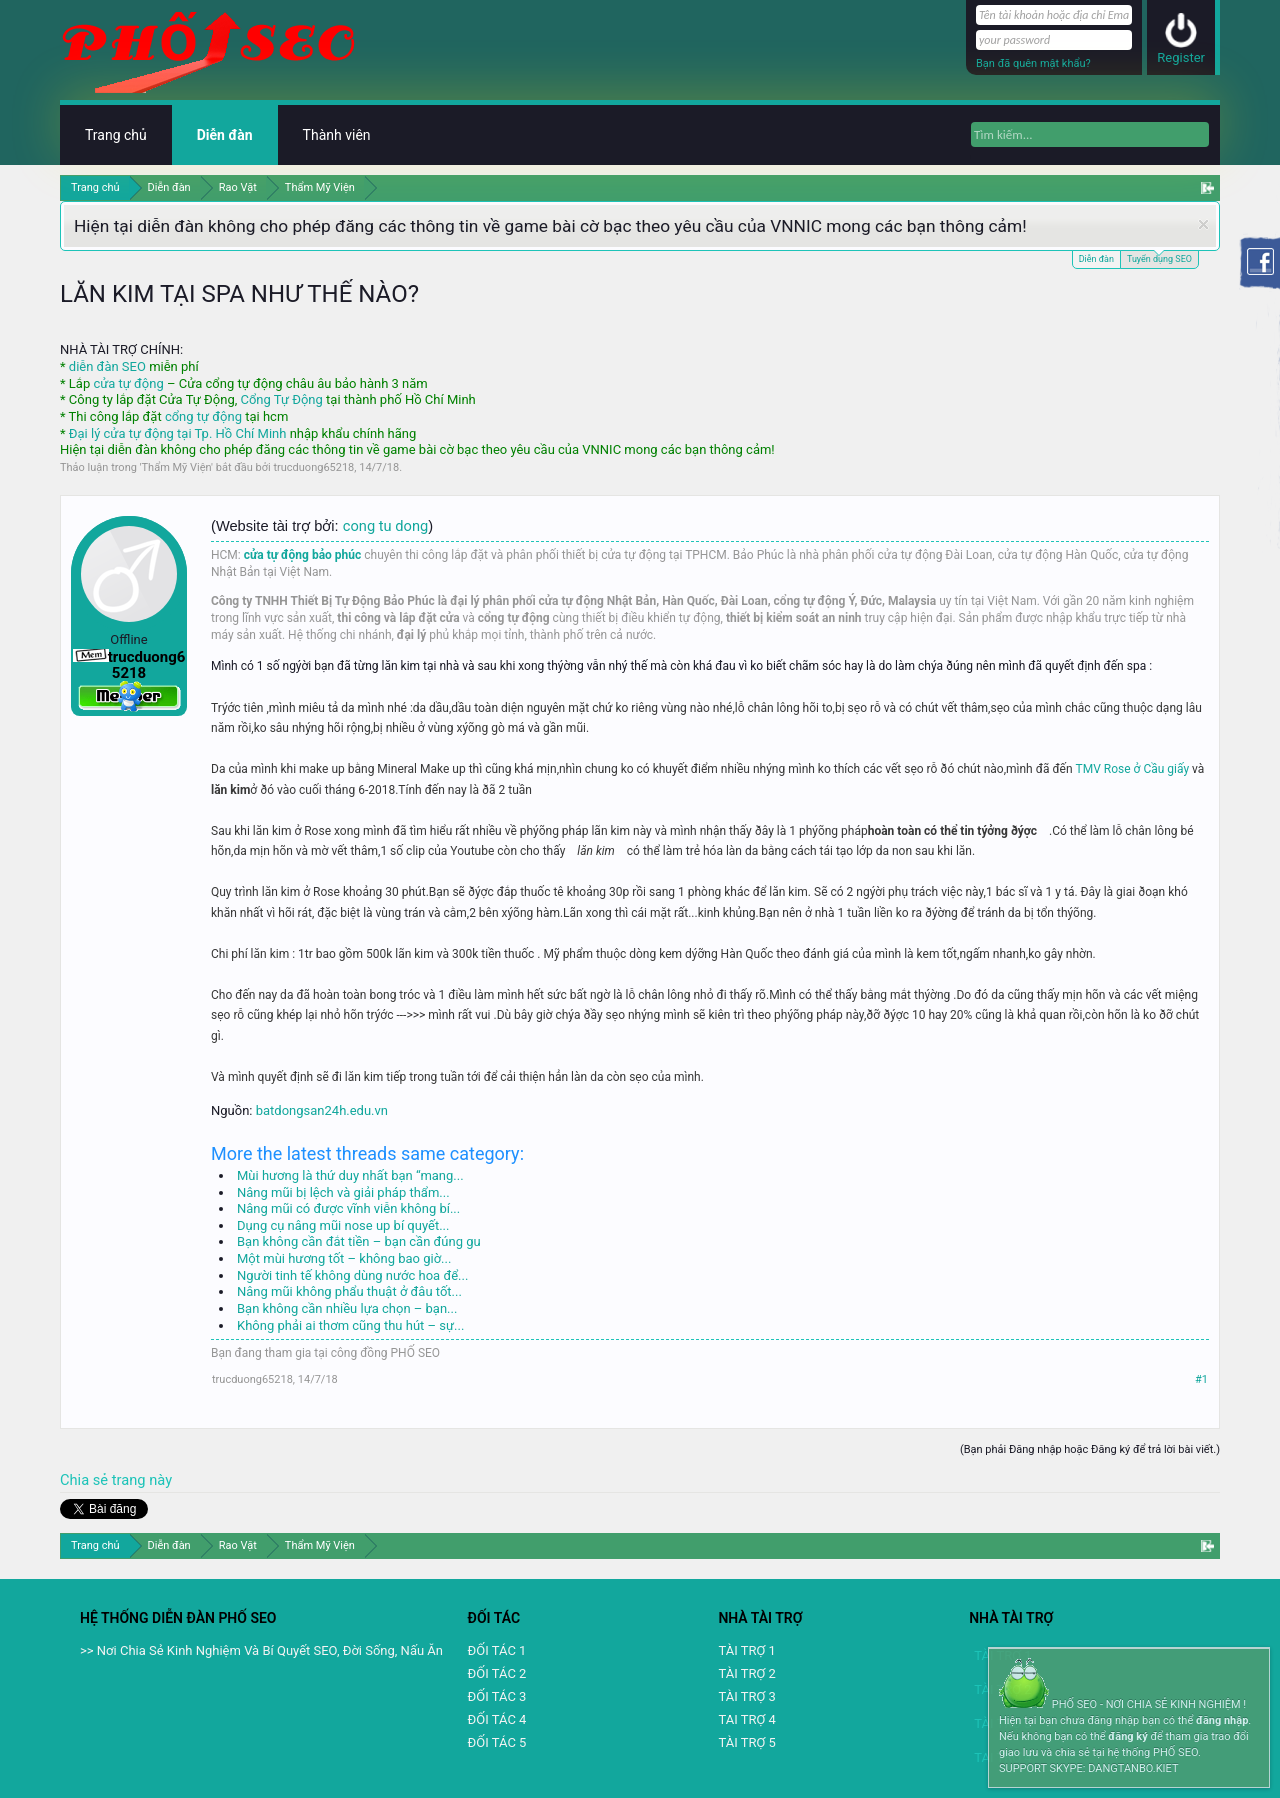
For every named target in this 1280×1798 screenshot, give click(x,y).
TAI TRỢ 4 (746, 1719)
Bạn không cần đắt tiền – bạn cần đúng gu (359, 1241)
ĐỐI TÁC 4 (497, 1719)
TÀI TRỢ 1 (746, 1650)
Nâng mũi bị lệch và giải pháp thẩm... (343, 1192)
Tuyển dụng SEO (1159, 257)
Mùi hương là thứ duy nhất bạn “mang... (350, 1175)
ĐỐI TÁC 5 (497, 1742)
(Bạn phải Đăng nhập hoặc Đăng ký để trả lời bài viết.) (1090, 1449)
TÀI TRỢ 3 (746, 1696)
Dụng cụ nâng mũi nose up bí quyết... (343, 1225)
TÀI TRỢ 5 (746, 1742)
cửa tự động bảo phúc (303, 555)
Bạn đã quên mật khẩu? (1033, 63)
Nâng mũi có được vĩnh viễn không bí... (348, 1208)
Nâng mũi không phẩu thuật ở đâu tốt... (349, 1291)
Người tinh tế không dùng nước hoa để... (352, 1275)
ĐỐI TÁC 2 (497, 1673)
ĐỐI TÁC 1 (497, 1650)
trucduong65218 (313, 467)
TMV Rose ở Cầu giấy (1134, 769)
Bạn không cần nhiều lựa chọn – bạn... (347, 1308)
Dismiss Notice (1203, 224)
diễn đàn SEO (107, 366)
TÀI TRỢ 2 (746, 1673)
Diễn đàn (1096, 259)
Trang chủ (116, 135)
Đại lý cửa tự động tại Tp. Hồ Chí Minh (178, 433)
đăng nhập (1222, 1720)
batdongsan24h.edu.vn (322, 1110)
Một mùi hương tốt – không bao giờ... (344, 1258)
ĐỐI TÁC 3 (497, 1696)
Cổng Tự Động (281, 399)
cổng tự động (203, 416)
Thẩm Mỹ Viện (177, 467)
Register (1181, 57)
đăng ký (1127, 1736)
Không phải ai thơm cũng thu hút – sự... (350, 1325)
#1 (1201, 1379)
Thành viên (337, 135)
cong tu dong (385, 526)
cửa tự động (128, 383)
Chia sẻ (86, 1480)
